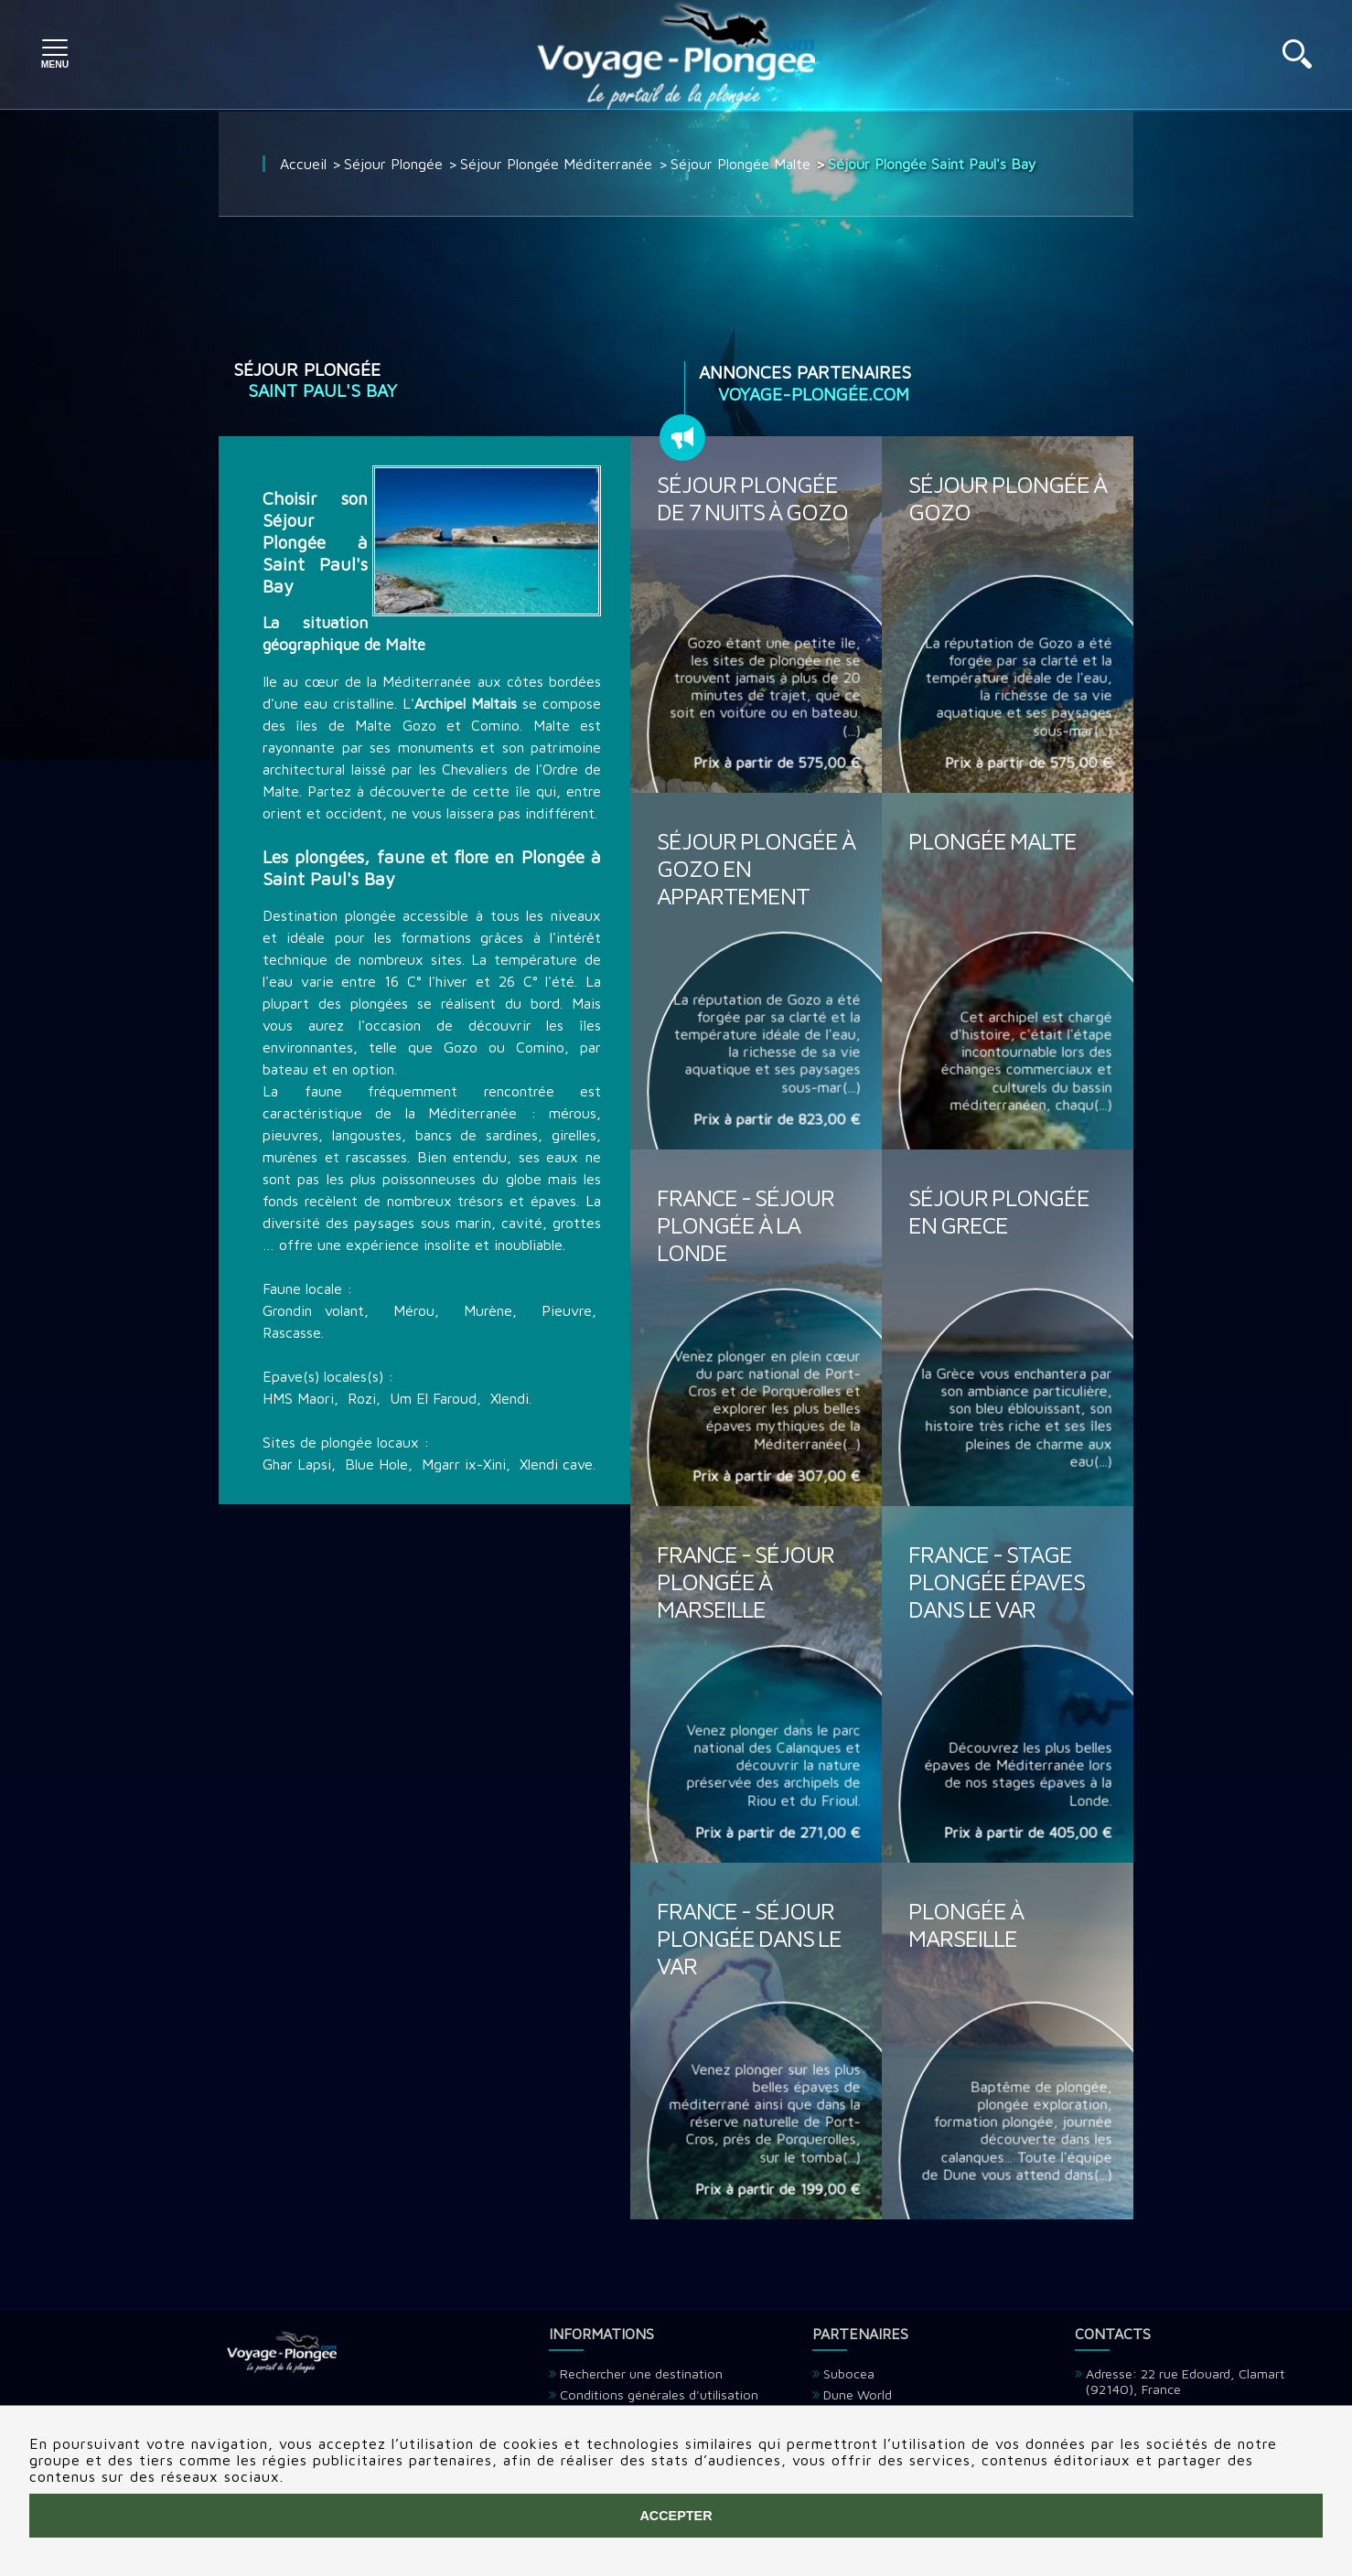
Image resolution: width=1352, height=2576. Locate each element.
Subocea (849, 2373)
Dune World (857, 2394)
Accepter (675, 2515)
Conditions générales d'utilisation (659, 2394)
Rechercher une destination (641, 2373)
